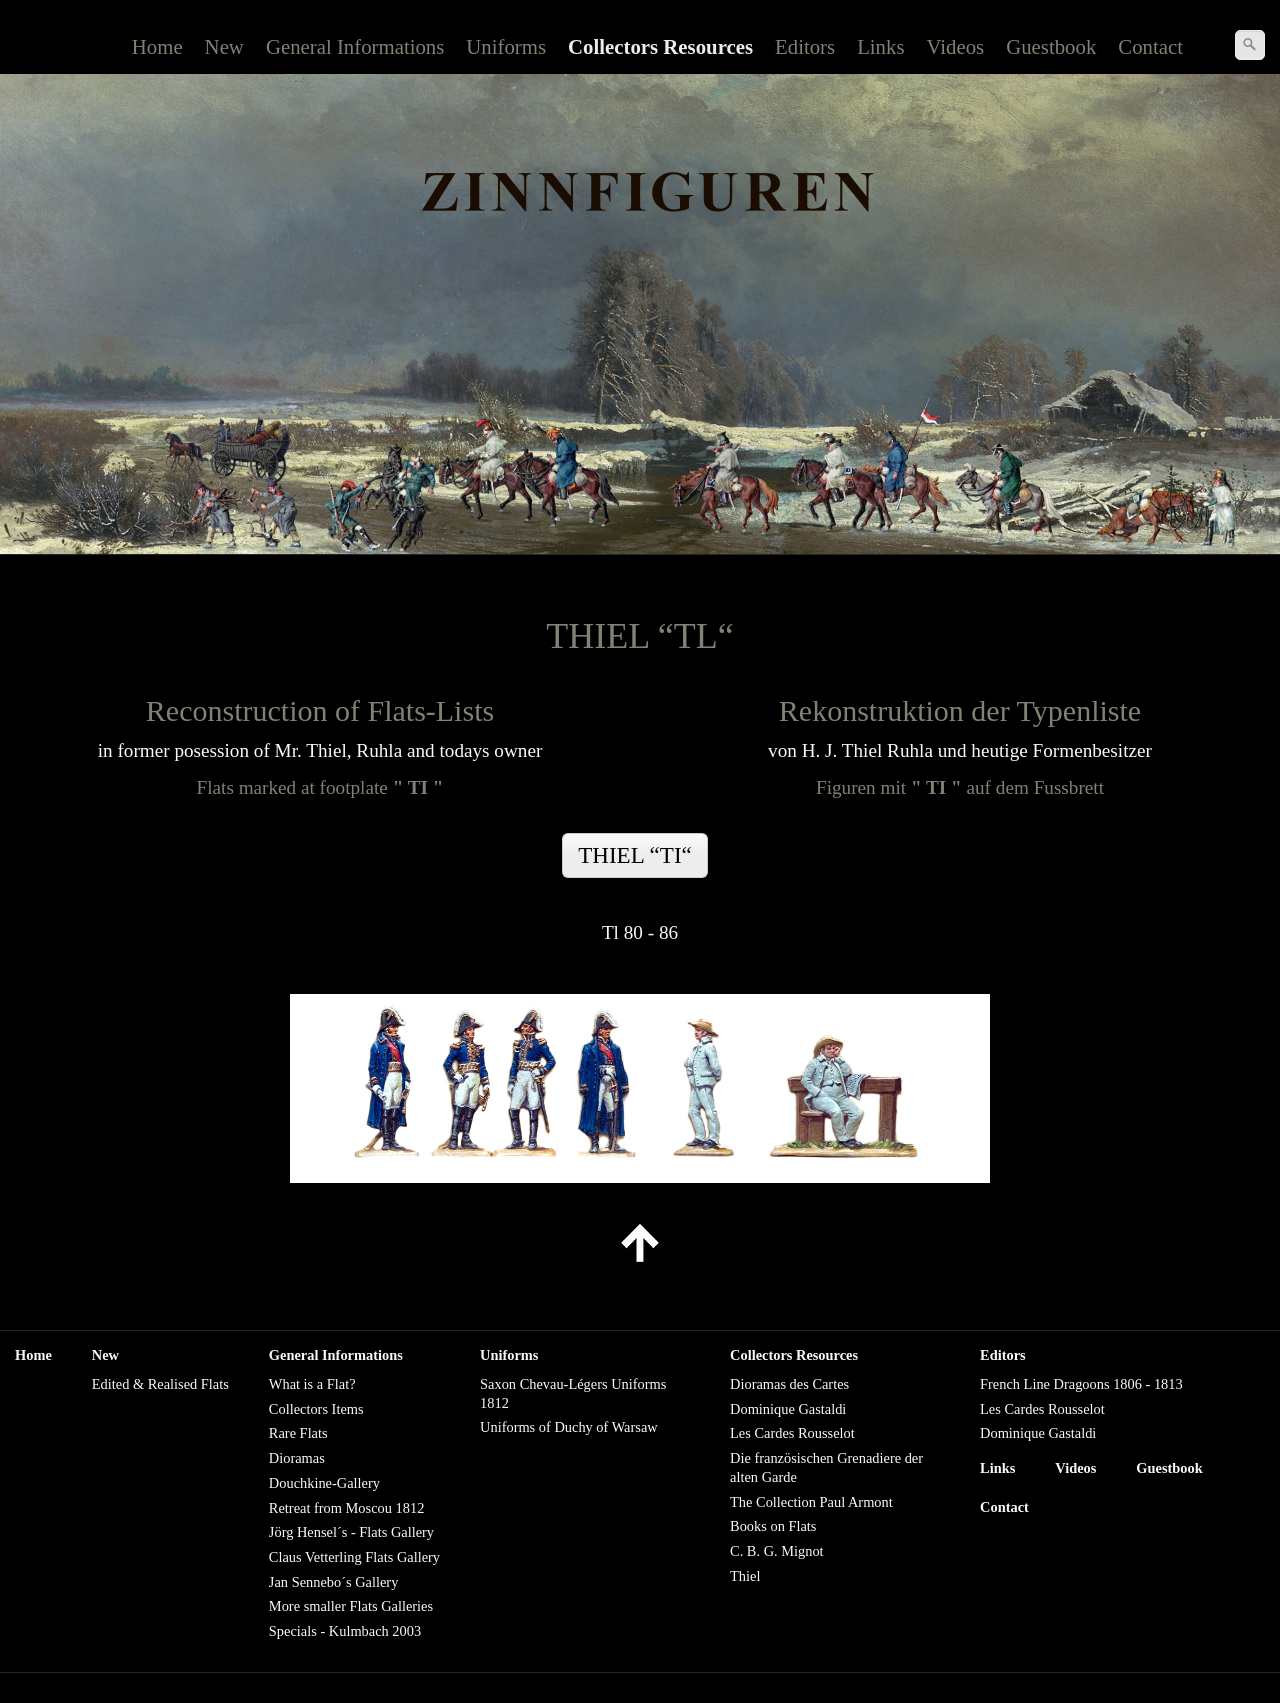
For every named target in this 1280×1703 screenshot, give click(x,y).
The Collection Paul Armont (811, 1502)
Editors (805, 46)
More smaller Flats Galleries (351, 1606)
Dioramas (297, 1458)
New (224, 46)
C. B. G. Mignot (777, 1551)
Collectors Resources (660, 46)
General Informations (355, 46)
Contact (1150, 46)
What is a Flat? (312, 1384)
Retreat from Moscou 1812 (346, 1508)
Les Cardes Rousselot (792, 1433)
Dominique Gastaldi (788, 1409)
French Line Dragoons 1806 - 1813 (1081, 1384)
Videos (956, 46)
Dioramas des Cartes (789, 1384)
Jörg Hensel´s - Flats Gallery (351, 1532)
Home (157, 46)
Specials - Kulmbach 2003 (345, 1631)
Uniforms (506, 46)
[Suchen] (1250, 45)
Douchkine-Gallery (324, 1483)
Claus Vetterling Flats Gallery (354, 1557)
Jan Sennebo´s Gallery (333, 1582)
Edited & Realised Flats (160, 1384)
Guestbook (1051, 46)
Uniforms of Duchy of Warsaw (569, 1427)
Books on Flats (773, 1526)
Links (880, 46)
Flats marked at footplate (320, 787)
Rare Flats (298, 1433)
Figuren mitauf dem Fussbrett (960, 787)
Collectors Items (316, 1409)
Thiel (745, 1576)
